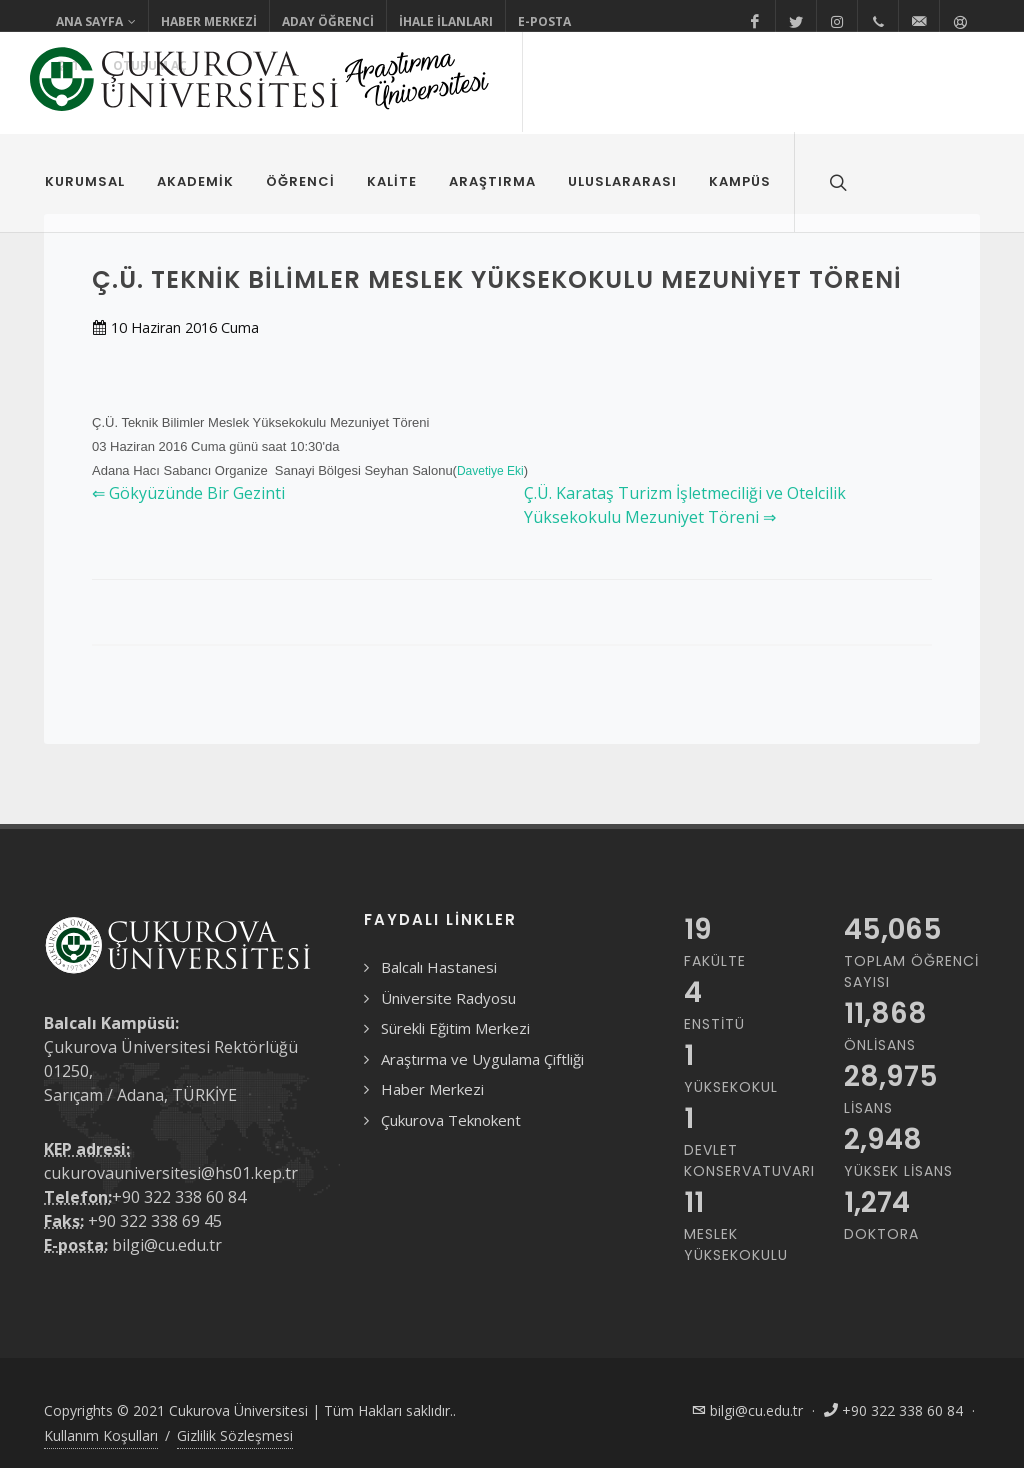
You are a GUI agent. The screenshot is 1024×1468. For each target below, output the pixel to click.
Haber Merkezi (209, 21)
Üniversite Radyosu (448, 998)
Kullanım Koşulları (101, 1435)
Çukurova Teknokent (451, 1120)
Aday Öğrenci (328, 21)
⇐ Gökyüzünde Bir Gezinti (188, 493)
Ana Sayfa (96, 22)
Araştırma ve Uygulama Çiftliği (482, 1059)
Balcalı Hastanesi (439, 967)
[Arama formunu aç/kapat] (836, 182)
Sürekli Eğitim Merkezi (455, 1028)
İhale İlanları (446, 21)
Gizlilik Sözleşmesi (235, 1435)
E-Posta (544, 21)
